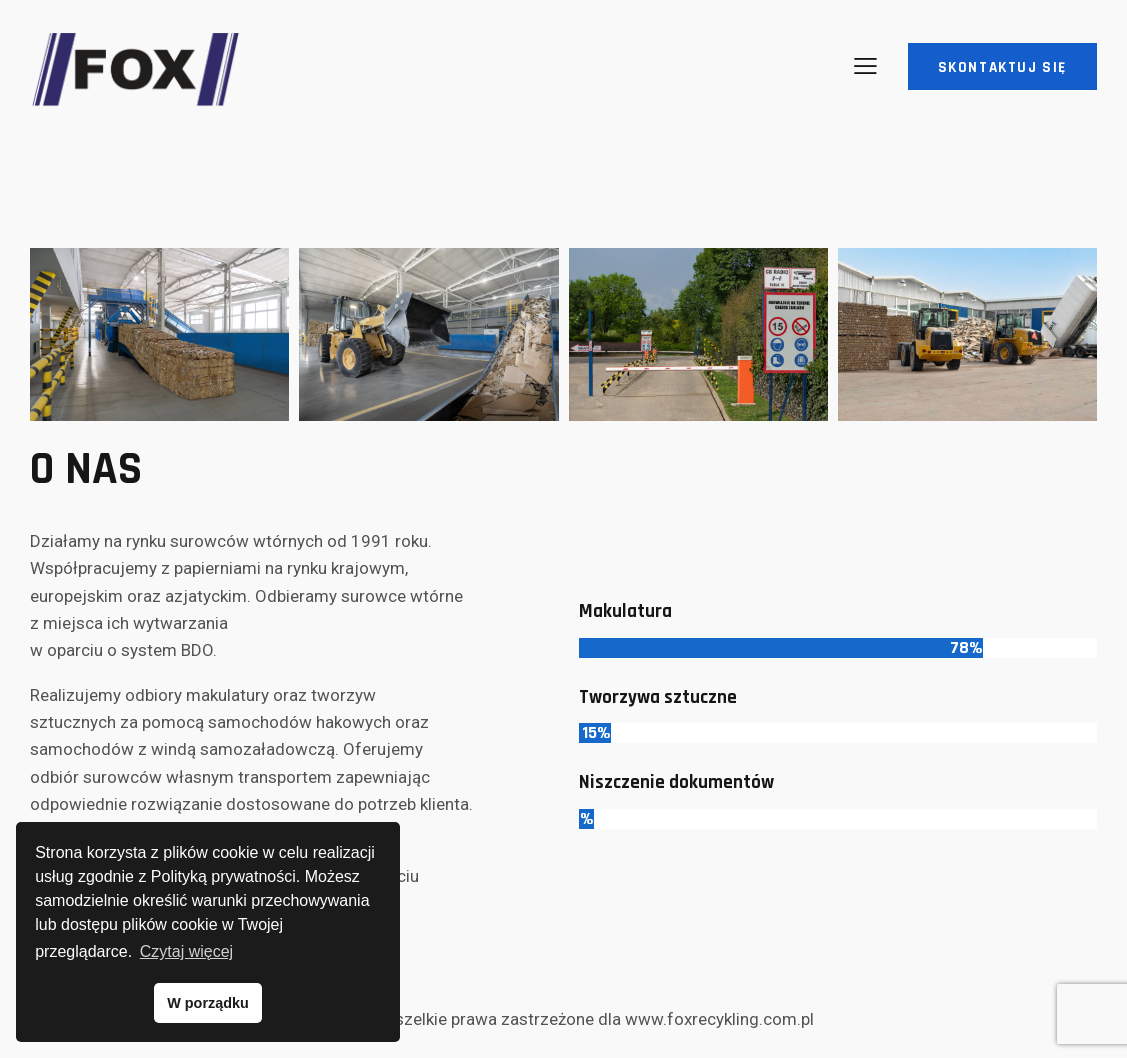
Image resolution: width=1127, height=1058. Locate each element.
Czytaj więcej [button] (186, 951)
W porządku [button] (208, 1003)
